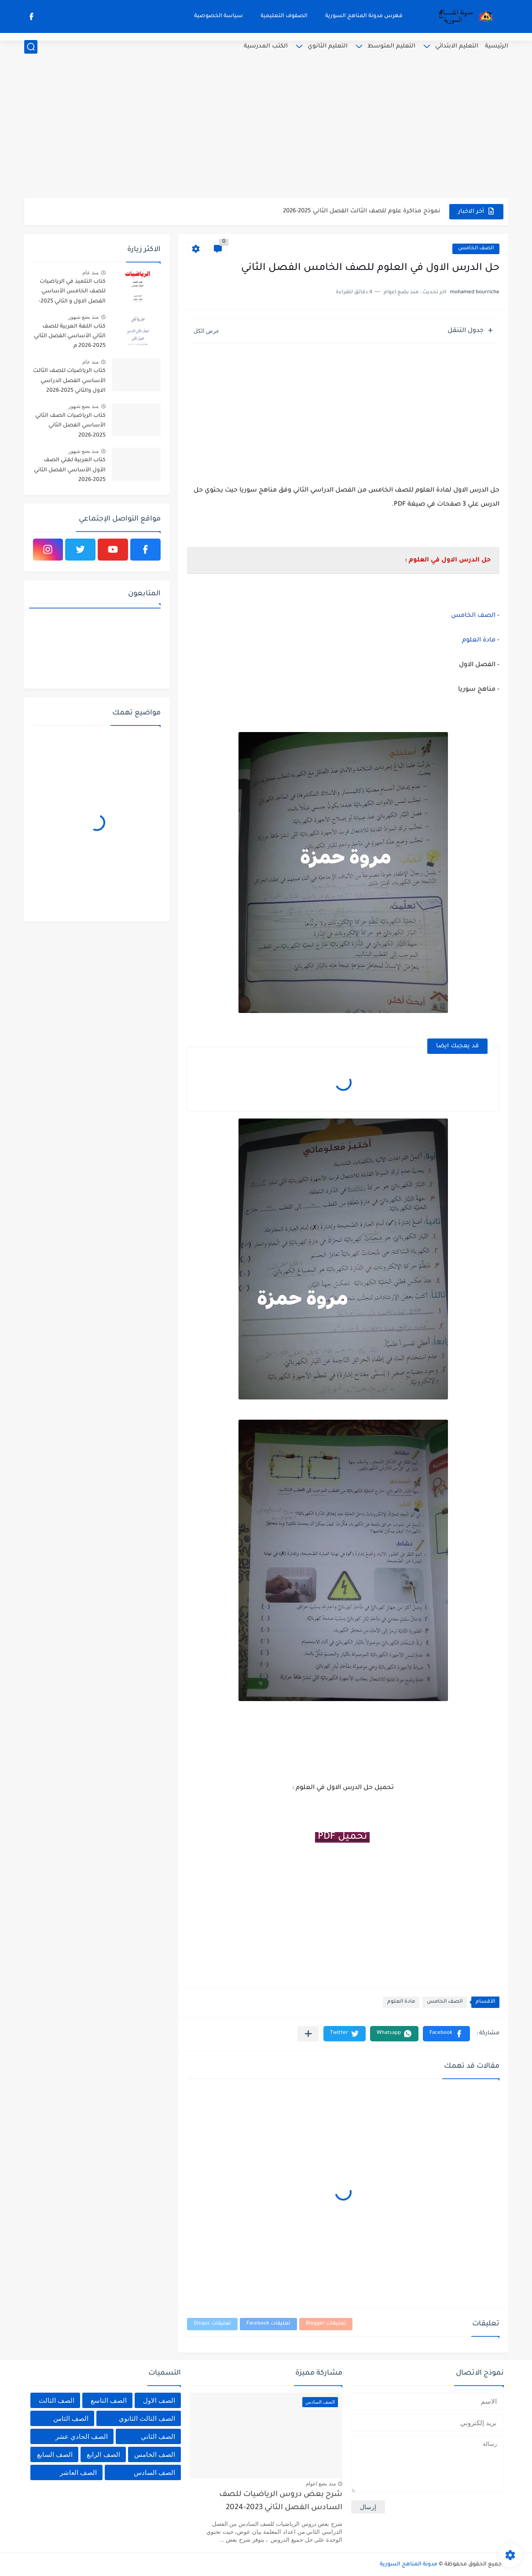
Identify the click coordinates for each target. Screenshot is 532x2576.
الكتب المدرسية (266, 46)
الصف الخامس (476, 248)
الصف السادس (154, 2472)
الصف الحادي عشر (81, 2436)
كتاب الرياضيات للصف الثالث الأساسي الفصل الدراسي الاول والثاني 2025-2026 (69, 381)
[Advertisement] (266, 129)
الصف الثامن (70, 2418)
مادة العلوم (478, 640)
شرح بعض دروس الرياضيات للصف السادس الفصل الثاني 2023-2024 (280, 2501)
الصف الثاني (158, 2436)
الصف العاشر (78, 2472)
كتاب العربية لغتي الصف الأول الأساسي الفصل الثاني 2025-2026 (70, 470)
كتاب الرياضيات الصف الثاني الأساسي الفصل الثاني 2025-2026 (70, 426)
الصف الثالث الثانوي (147, 2418)
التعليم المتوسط (391, 46)
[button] (446, 2033)
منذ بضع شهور (83, 317)
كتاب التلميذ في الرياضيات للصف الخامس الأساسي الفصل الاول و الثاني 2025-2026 (72, 293)
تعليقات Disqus (212, 2324)
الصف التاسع (109, 2400)
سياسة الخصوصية (218, 16)
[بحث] (30, 47)
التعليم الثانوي (328, 46)
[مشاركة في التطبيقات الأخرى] (308, 2033)
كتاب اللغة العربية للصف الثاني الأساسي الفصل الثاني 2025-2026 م (70, 337)
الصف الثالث (56, 2400)
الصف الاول (159, 2400)
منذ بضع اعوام (321, 2484)
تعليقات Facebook (268, 2324)
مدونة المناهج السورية (408, 2564)
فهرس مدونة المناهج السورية (364, 16)
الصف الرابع (103, 2454)
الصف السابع (55, 2454)
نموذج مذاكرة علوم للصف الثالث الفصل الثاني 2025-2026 (361, 211)
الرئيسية (496, 46)
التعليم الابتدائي (456, 46)
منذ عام (90, 273)
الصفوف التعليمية (284, 16)
